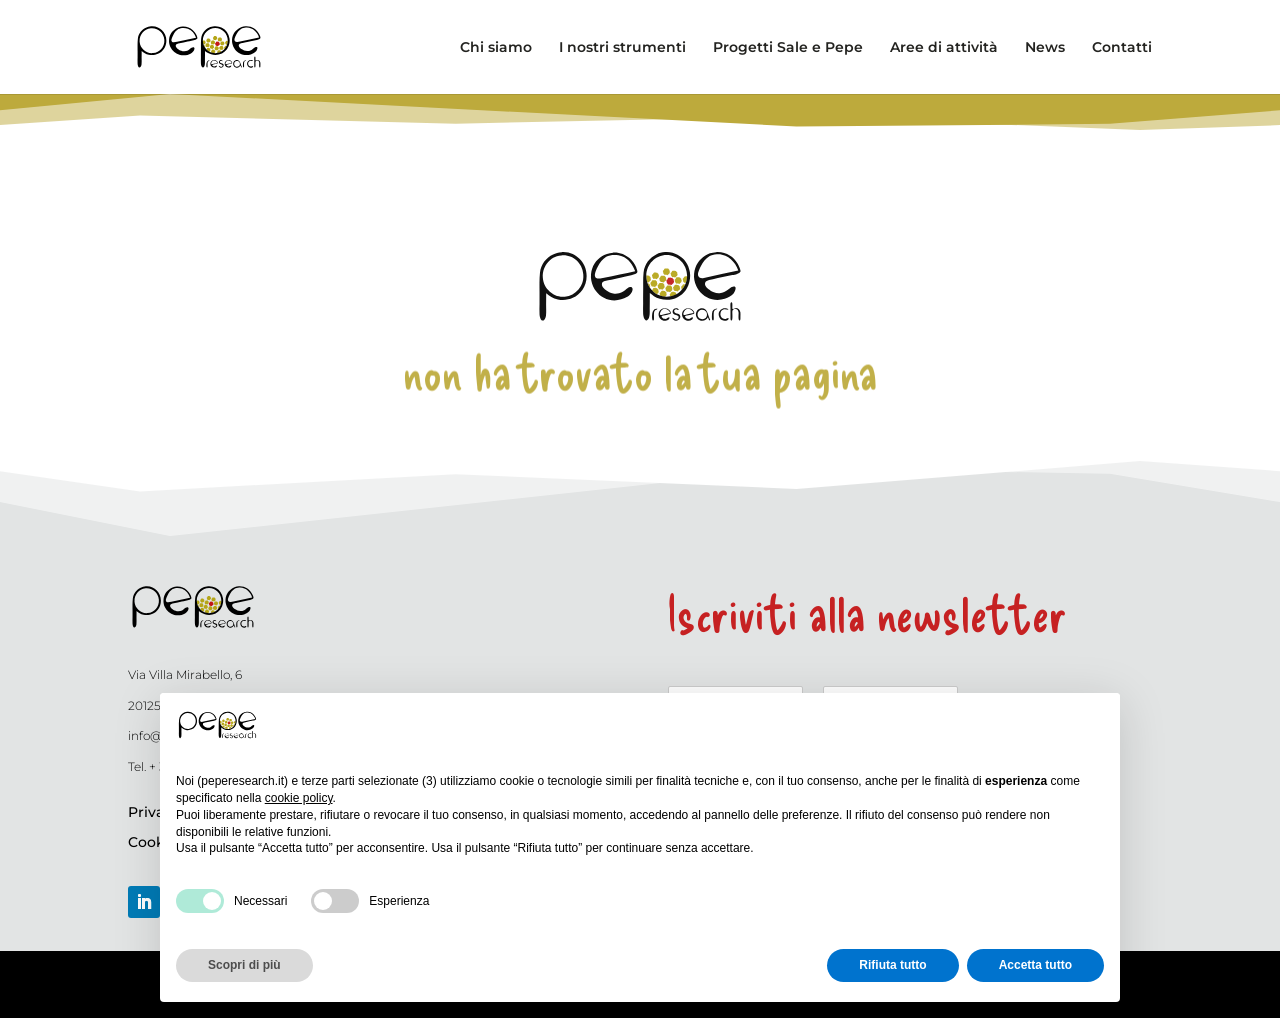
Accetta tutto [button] (1035, 965)
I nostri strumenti (622, 48)
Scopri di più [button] (244, 965)
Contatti (1122, 48)
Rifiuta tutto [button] (892, 965)
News (1045, 48)
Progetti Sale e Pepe (788, 48)
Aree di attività (944, 48)
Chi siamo (496, 48)
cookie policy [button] (299, 798)
